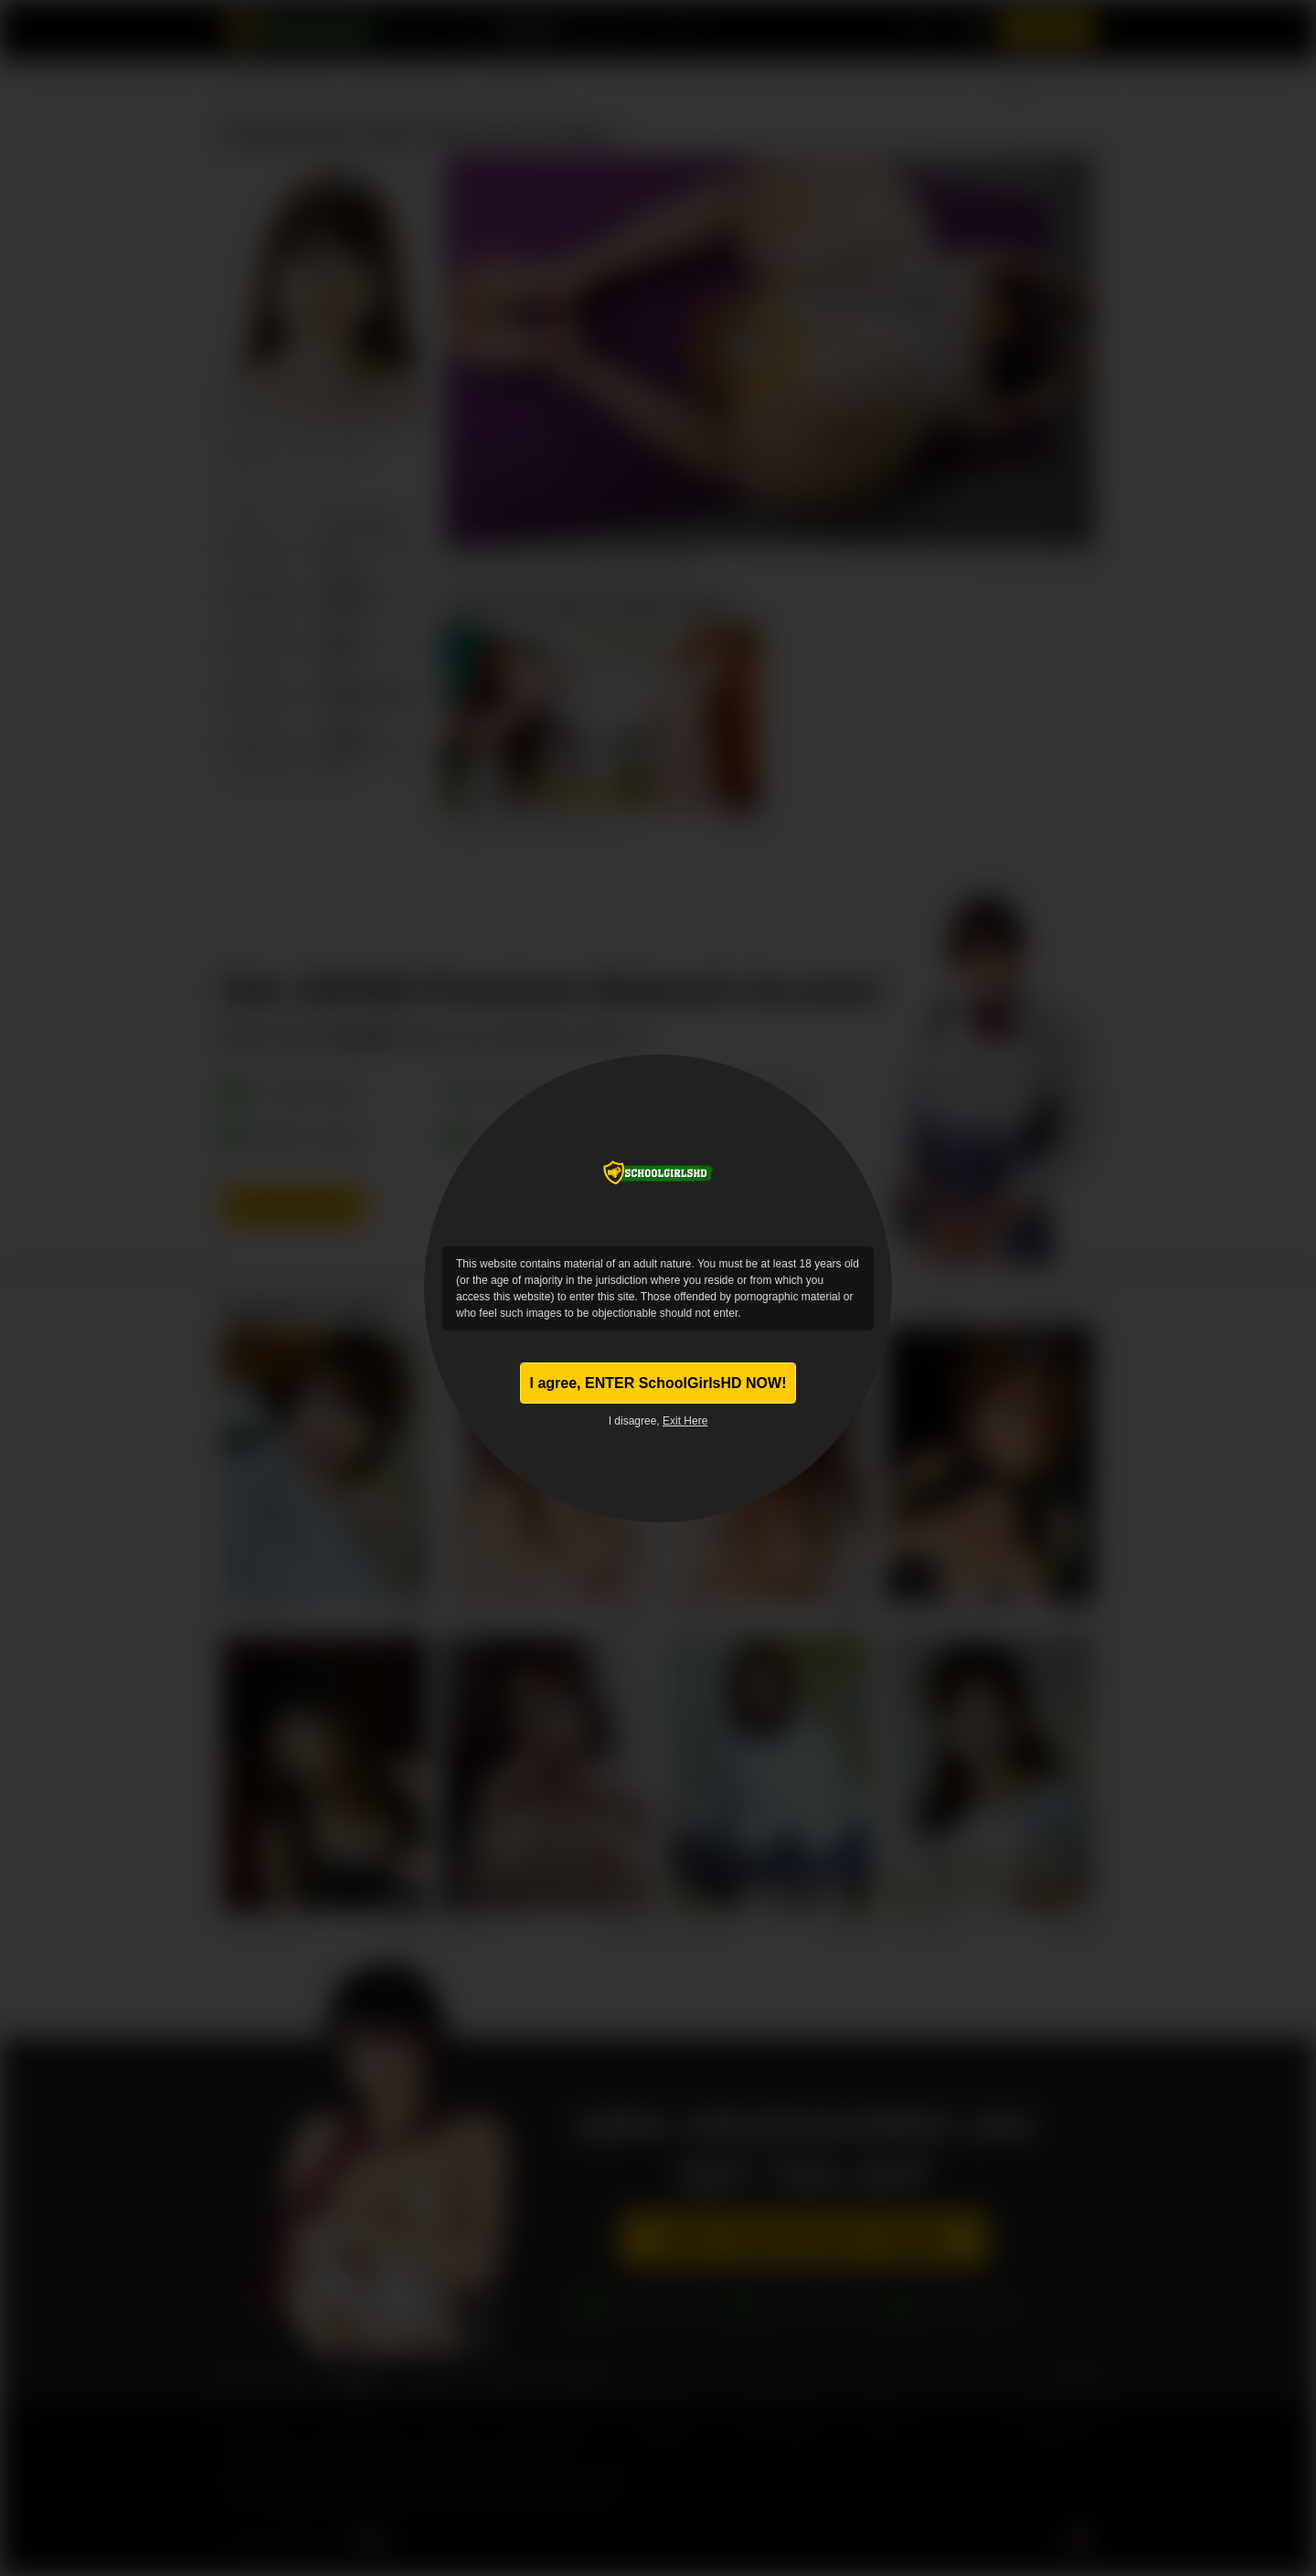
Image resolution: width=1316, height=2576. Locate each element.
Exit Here (685, 1425)
